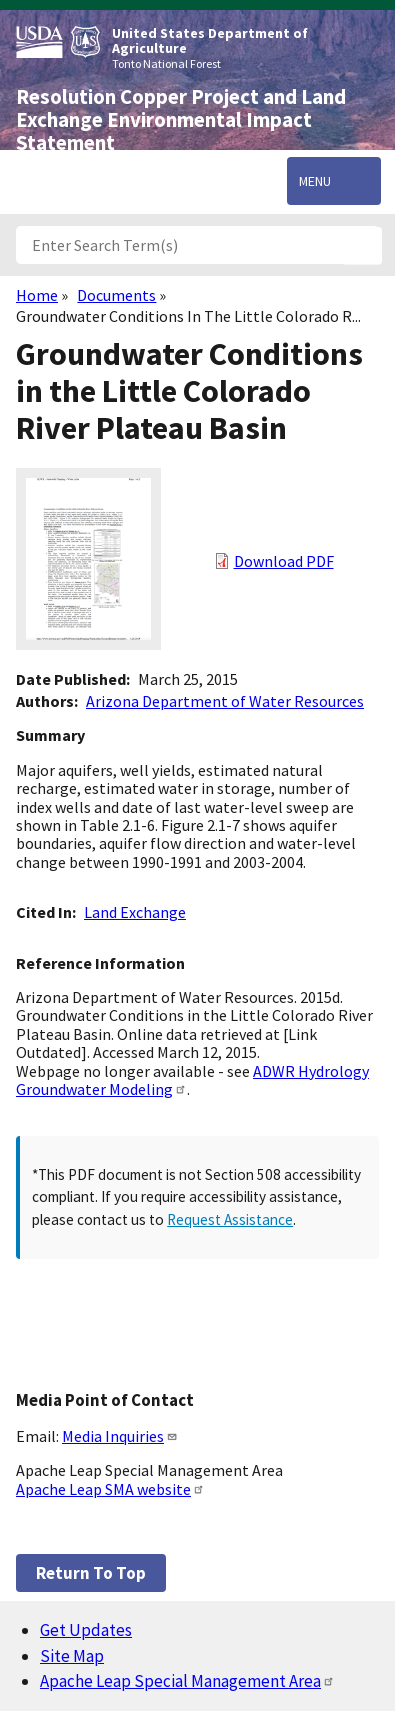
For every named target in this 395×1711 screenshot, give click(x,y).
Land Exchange (135, 912)
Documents (116, 295)
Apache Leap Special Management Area (187, 1681)
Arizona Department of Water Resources (225, 701)
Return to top (91, 1573)
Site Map (72, 1656)
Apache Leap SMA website (110, 1489)
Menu (315, 181)
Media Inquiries (120, 1436)
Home (37, 295)
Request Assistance (230, 1219)
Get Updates (86, 1630)
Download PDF (284, 561)
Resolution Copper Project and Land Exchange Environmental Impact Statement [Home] (181, 120)
